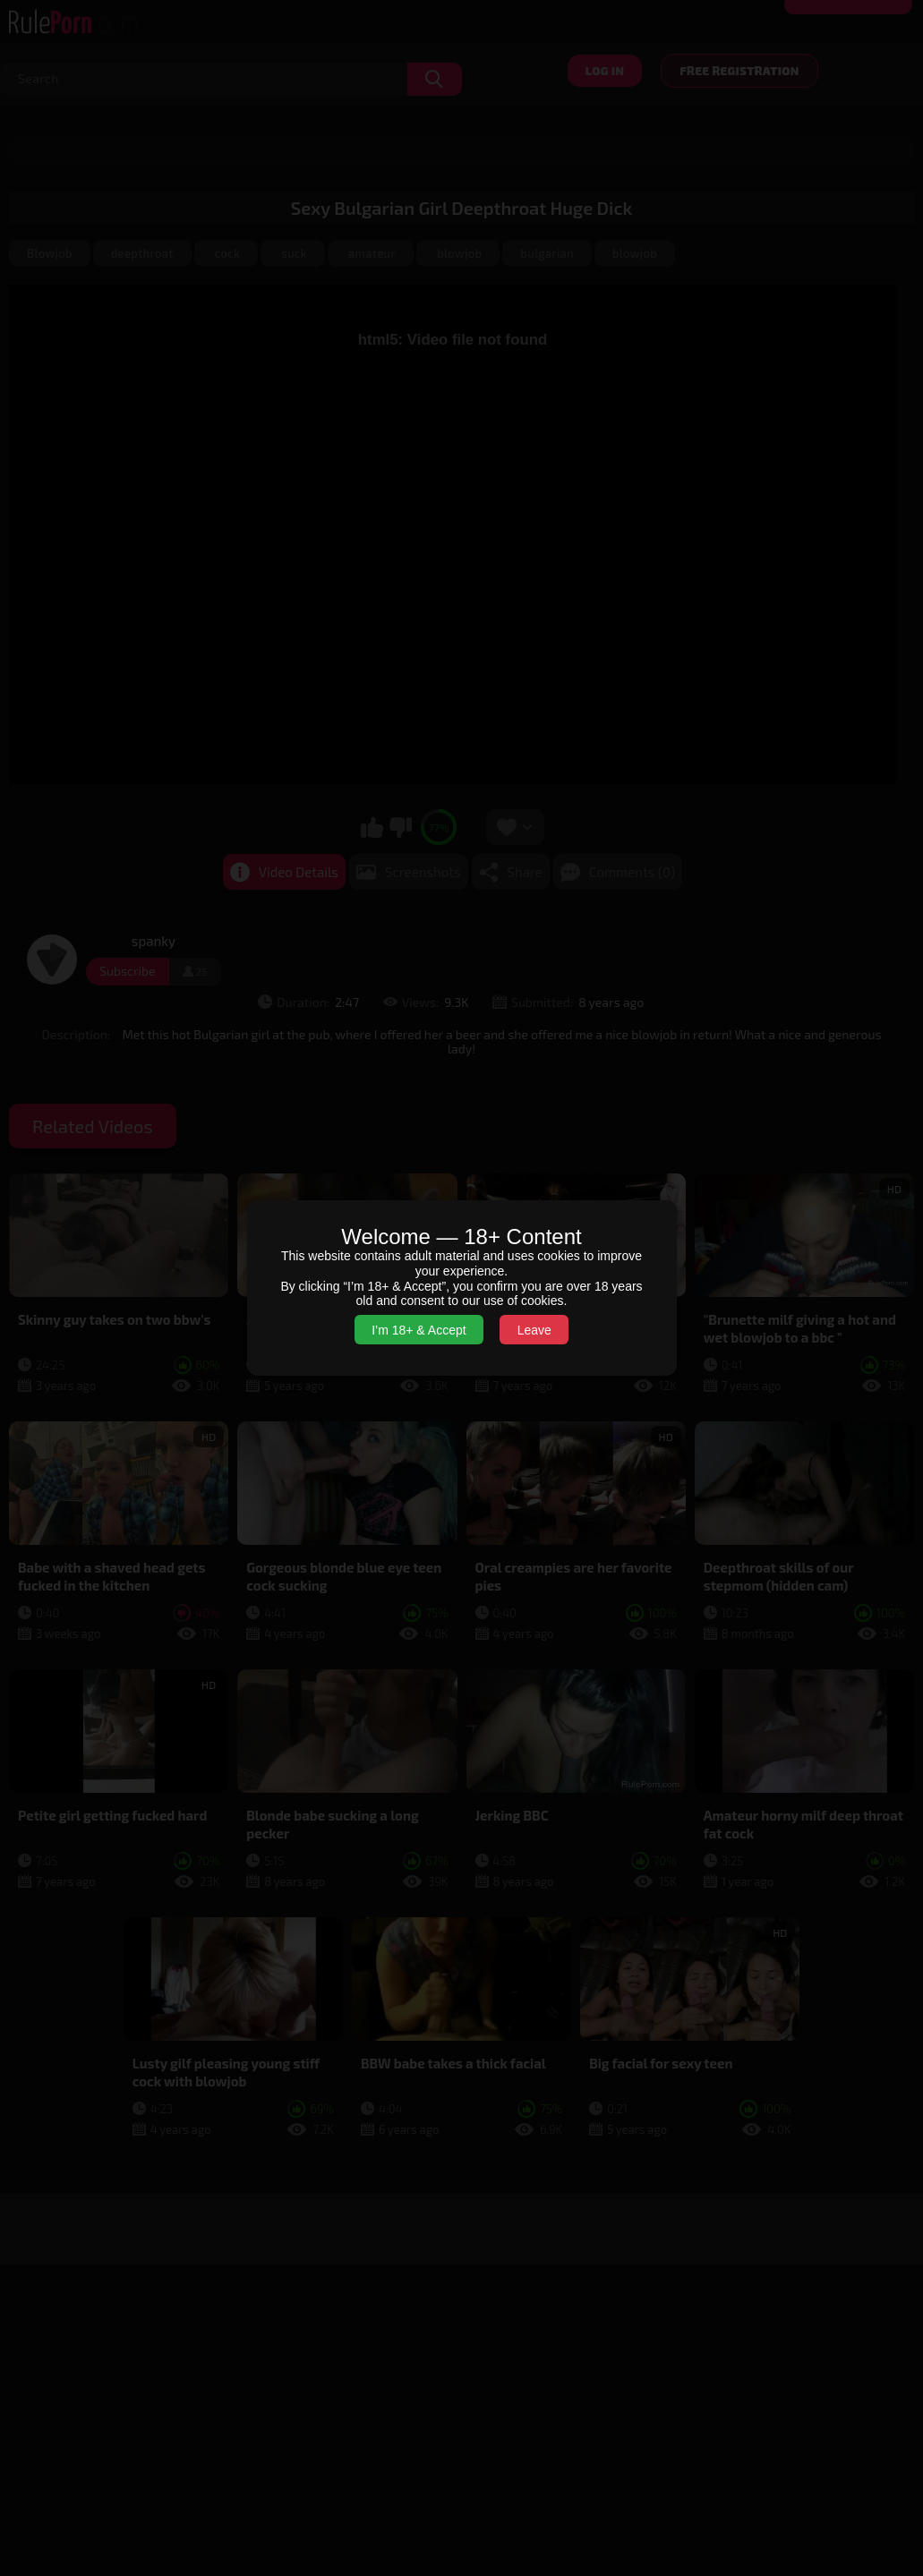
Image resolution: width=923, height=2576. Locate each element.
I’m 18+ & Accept (419, 1330)
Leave (534, 1330)
